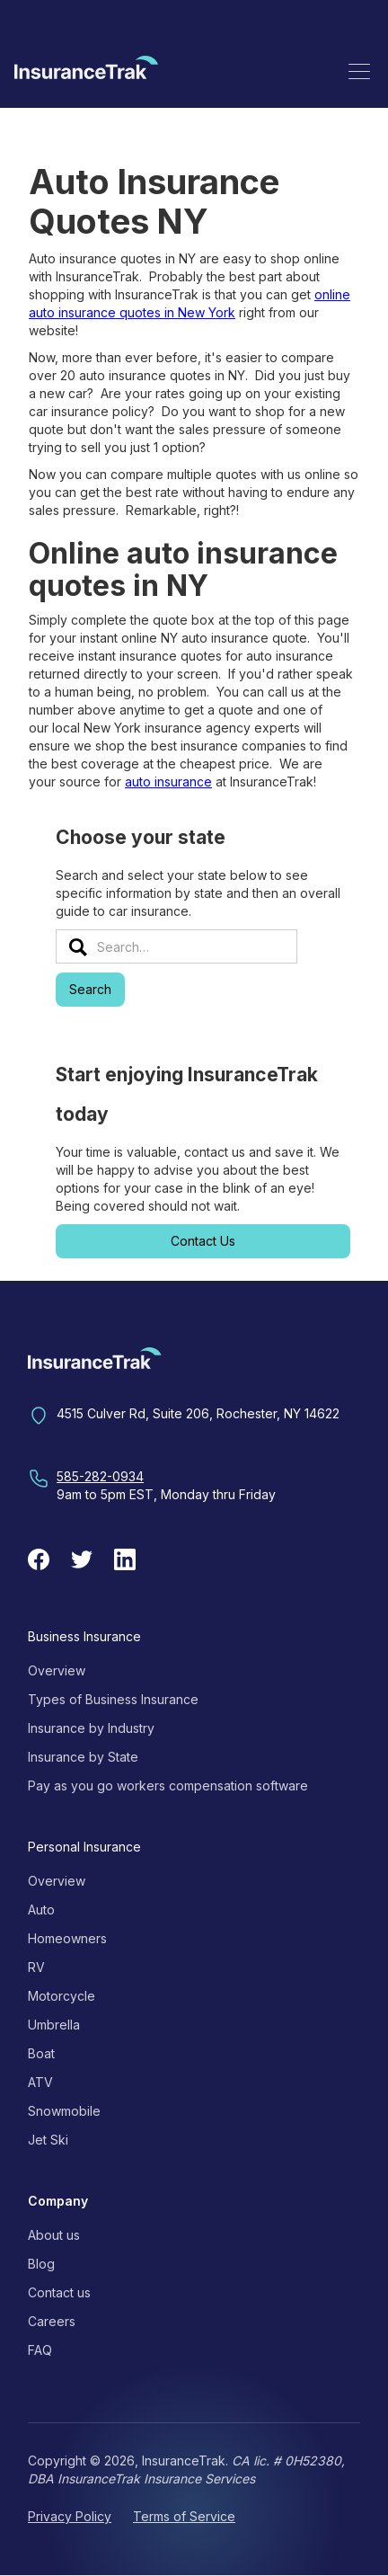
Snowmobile (64, 2111)
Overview (56, 1670)
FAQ (40, 2350)
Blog (41, 2263)
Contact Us (203, 1240)
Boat (41, 2053)
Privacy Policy (69, 2516)
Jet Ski (48, 2139)
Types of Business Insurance (113, 1699)
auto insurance (168, 781)
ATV (40, 2082)
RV (36, 1967)
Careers (51, 2321)
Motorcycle (61, 1995)
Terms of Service (184, 2516)
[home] (86, 70)
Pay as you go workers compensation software (168, 1785)
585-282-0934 (100, 1476)
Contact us (59, 2292)
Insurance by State (83, 1756)
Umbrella (54, 2024)
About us (54, 2235)
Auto (41, 1909)
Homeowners (67, 1938)
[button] (359, 71)
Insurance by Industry (91, 1728)
